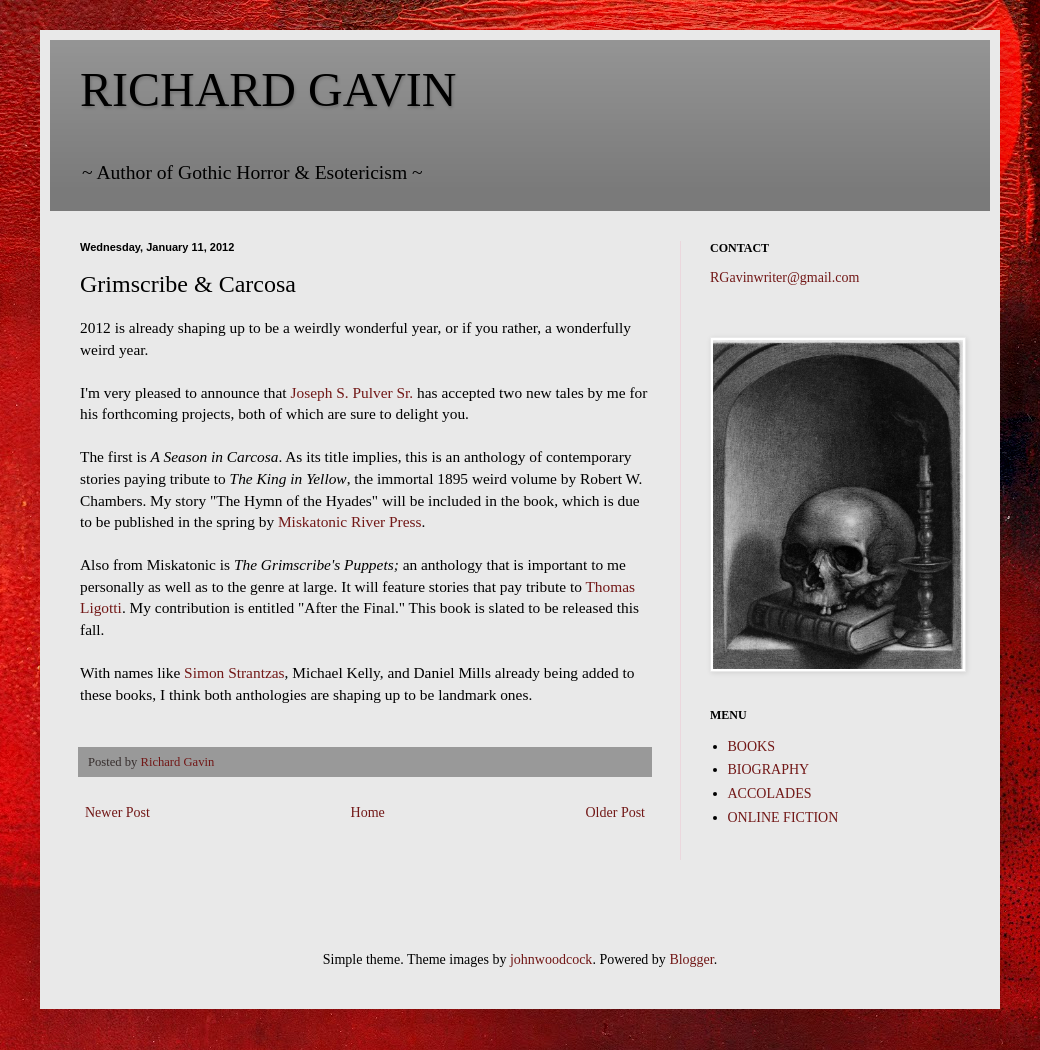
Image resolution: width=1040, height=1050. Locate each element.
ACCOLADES (770, 793)
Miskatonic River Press (350, 521)
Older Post (616, 812)
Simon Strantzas (234, 672)
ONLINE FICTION (783, 817)
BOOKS (751, 746)
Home (368, 812)
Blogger (691, 959)
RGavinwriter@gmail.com (784, 277)
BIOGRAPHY (769, 769)
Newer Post (117, 812)
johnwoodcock (551, 959)
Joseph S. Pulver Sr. (351, 392)
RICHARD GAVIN (268, 89)
